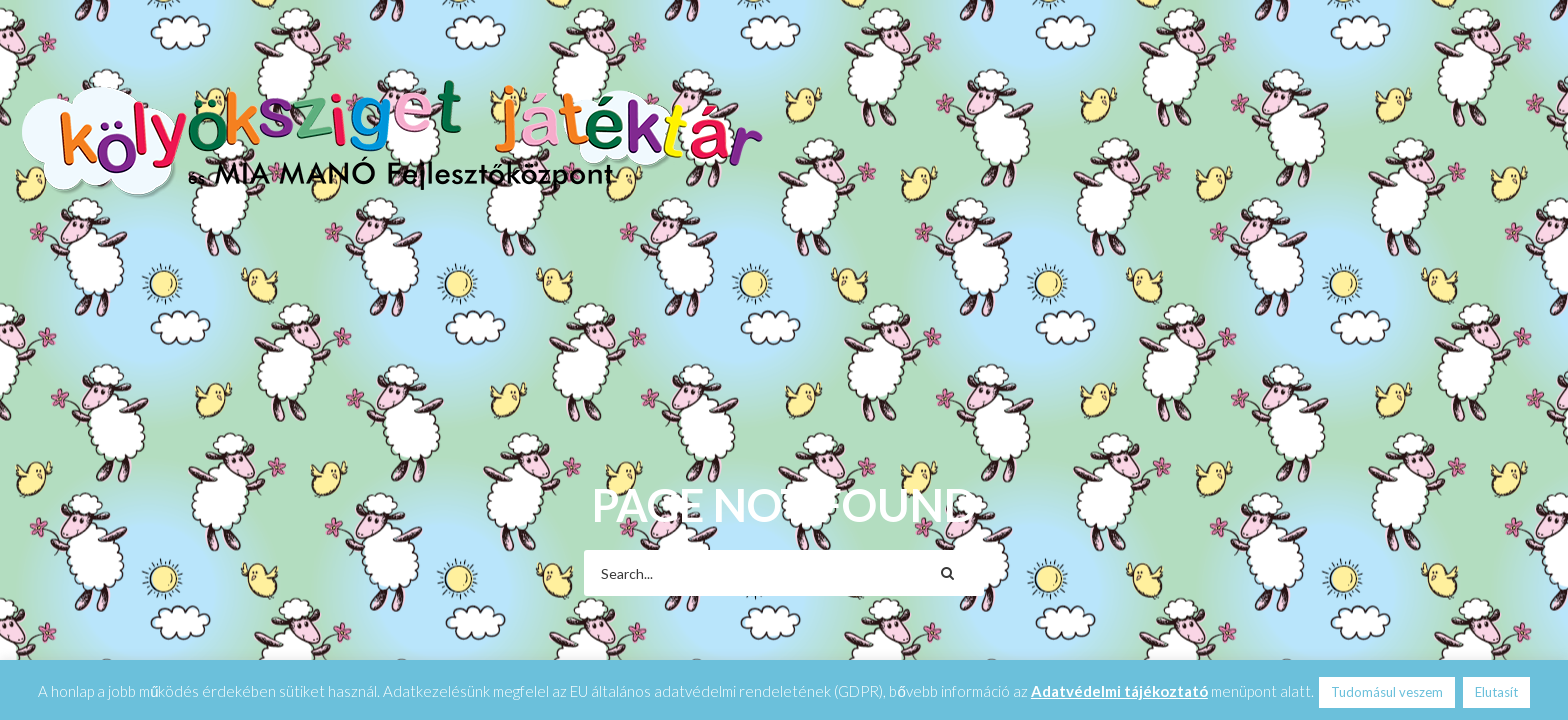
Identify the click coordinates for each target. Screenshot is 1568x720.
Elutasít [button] (1496, 692)
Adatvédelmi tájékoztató (1119, 691)
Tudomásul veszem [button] (1387, 692)
